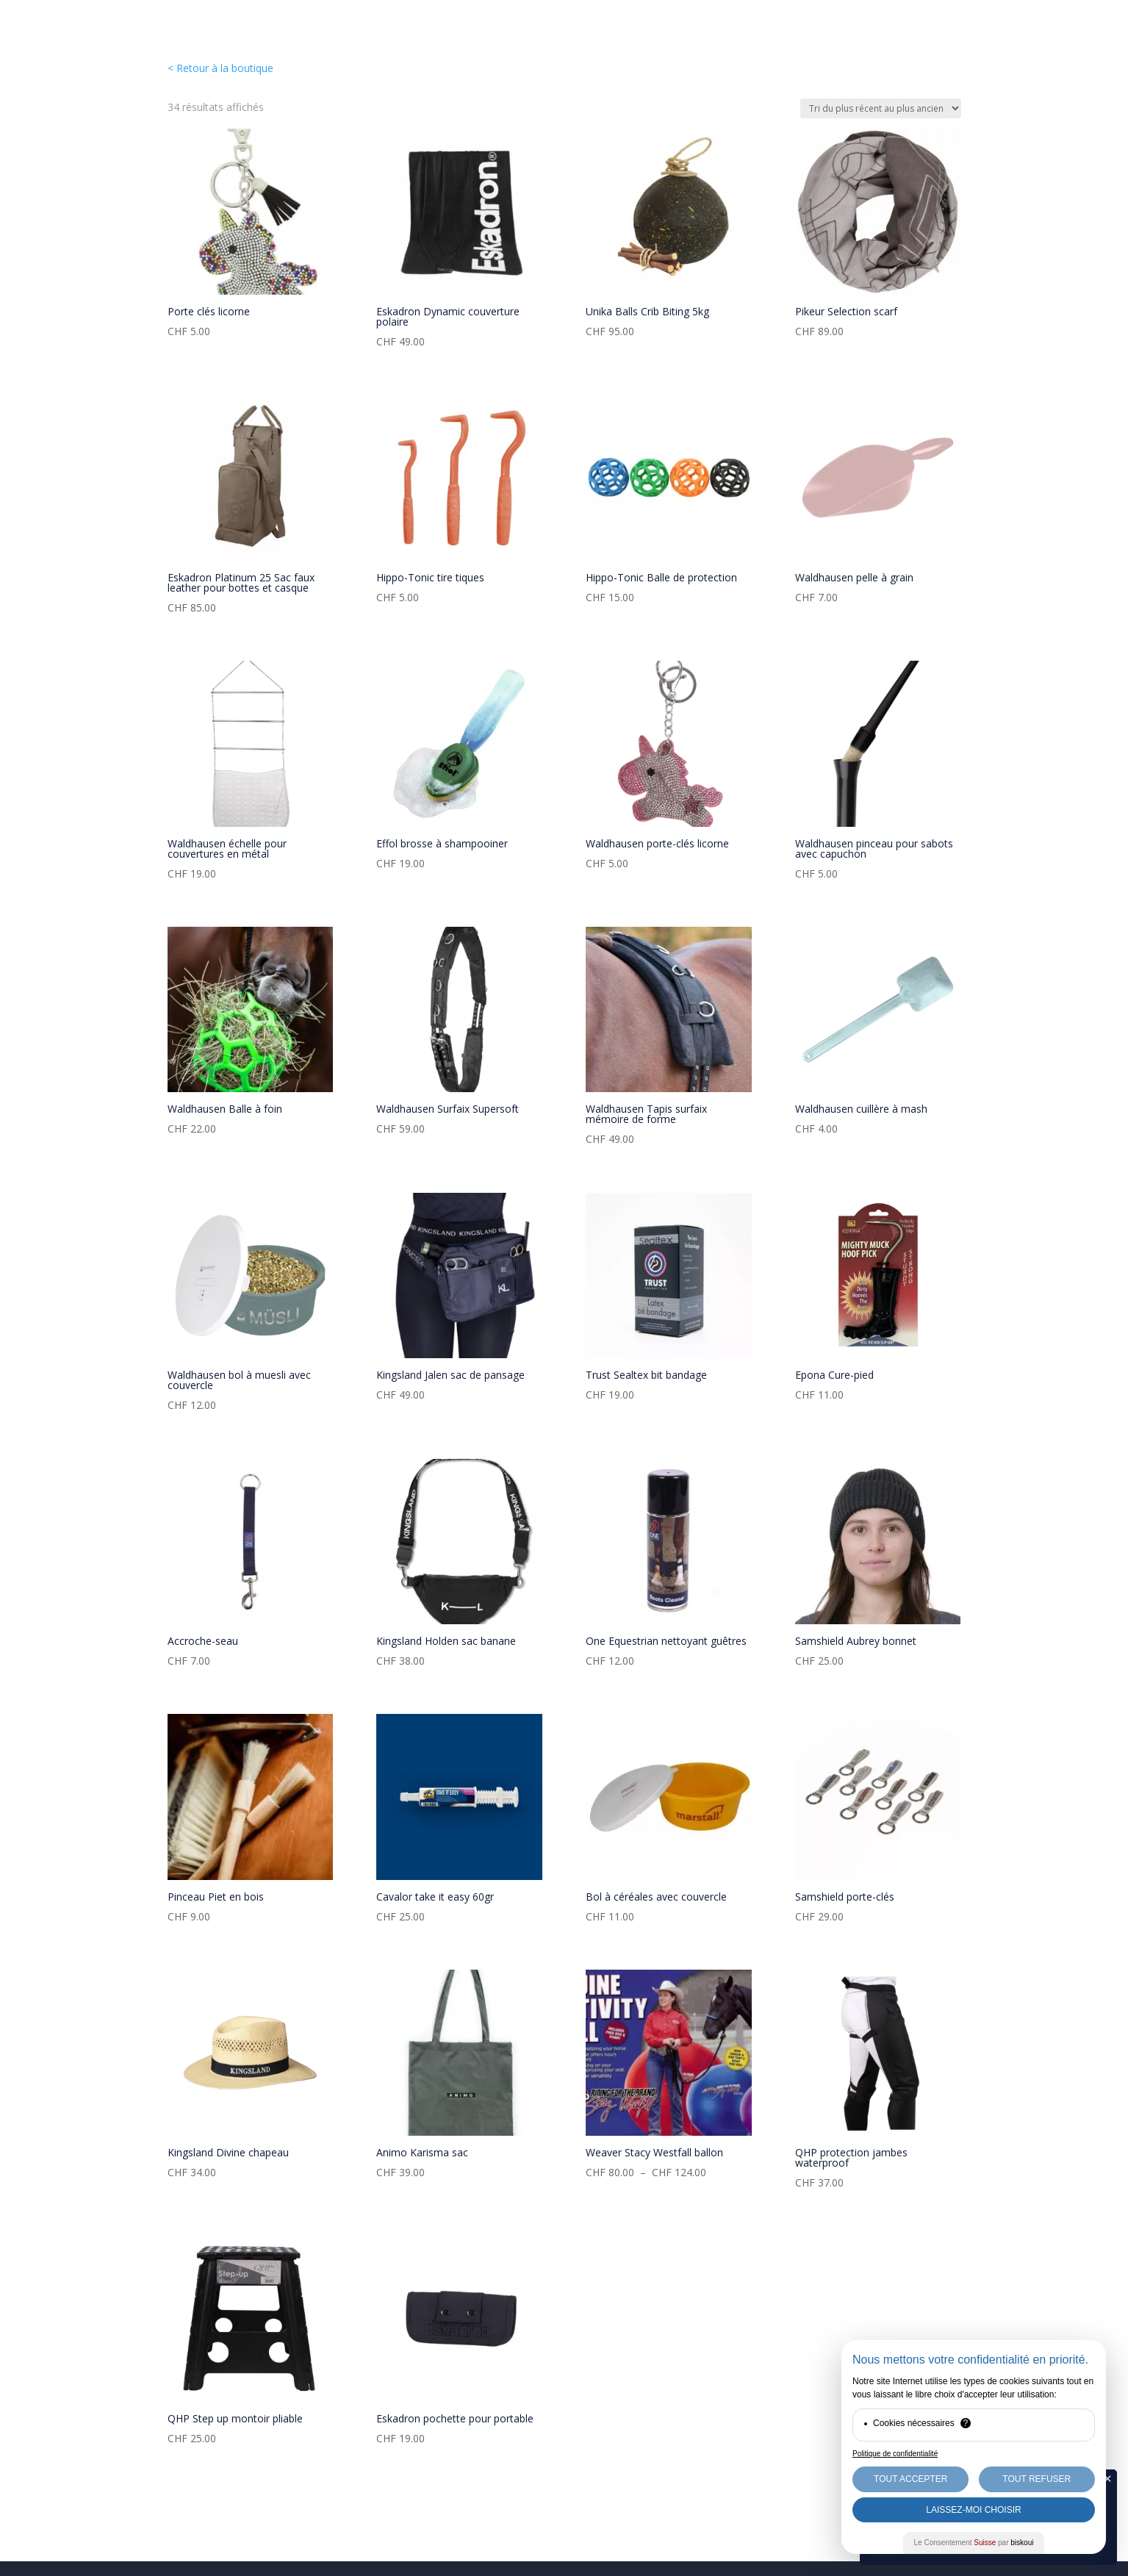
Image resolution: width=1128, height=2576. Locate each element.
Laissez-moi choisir (973, 2510)
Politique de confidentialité (895, 2454)
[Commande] (880, 108)
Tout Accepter (910, 2479)
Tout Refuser (1036, 2479)
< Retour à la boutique (220, 68)
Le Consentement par (974, 2543)
